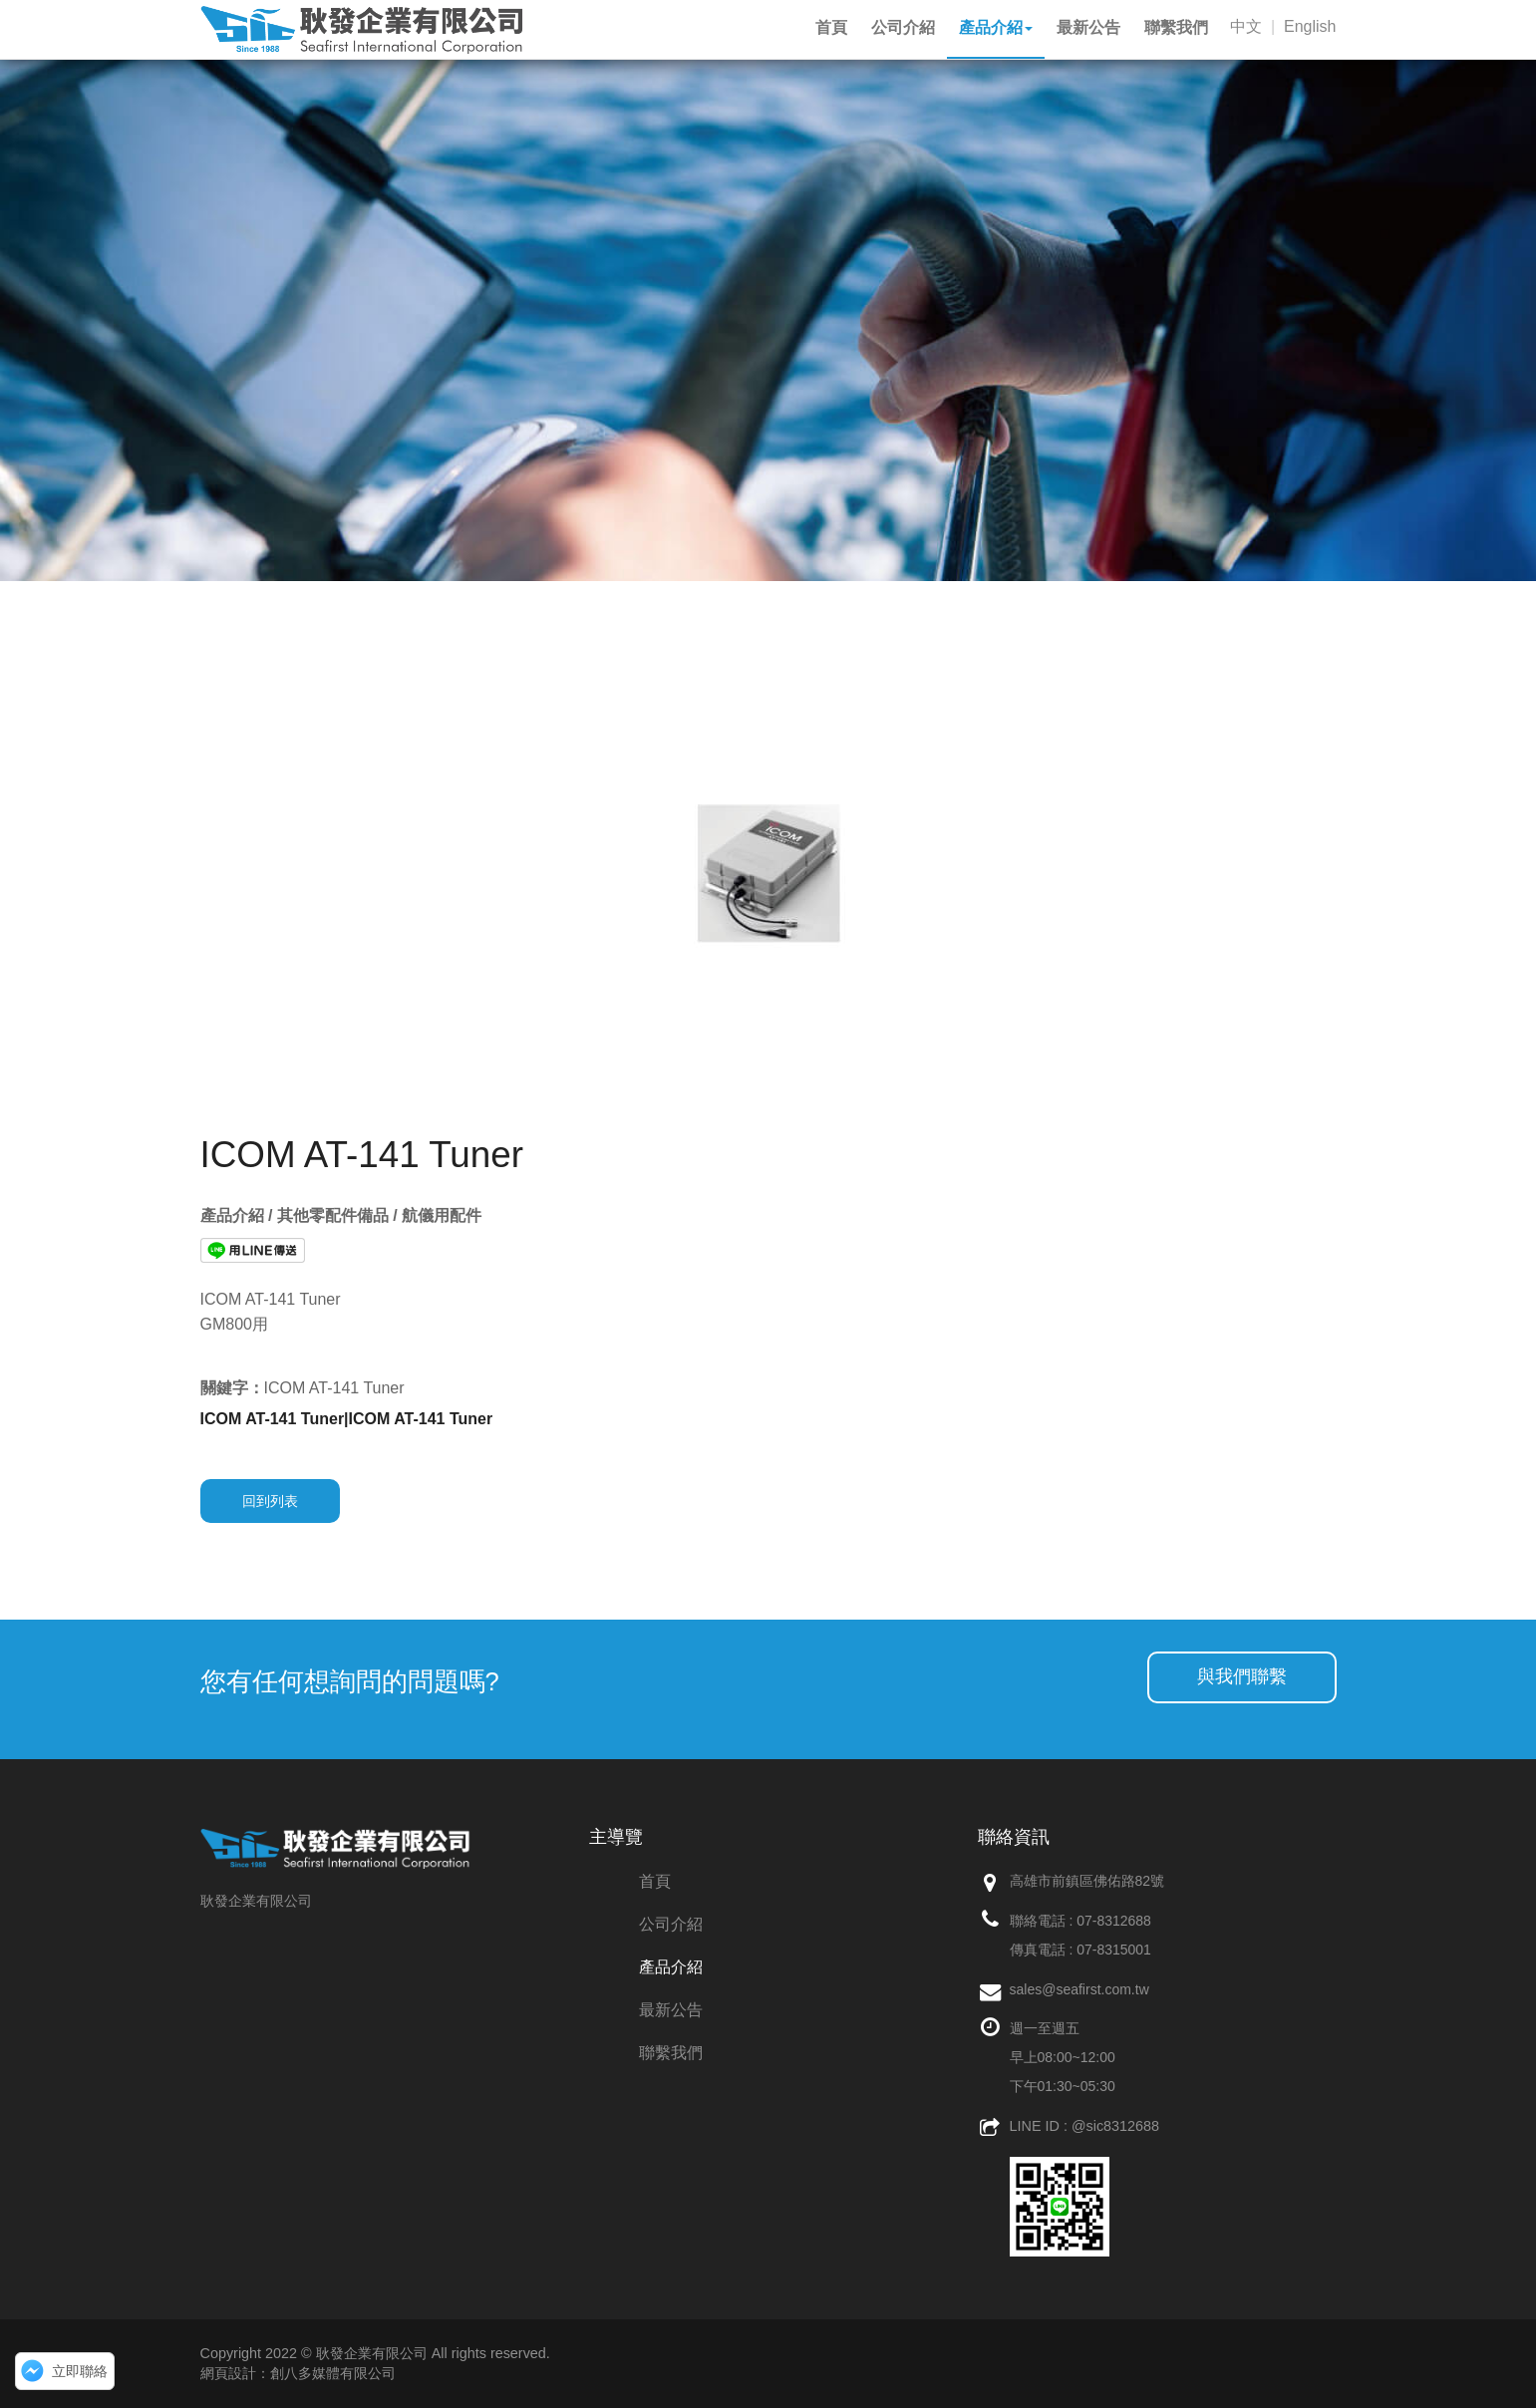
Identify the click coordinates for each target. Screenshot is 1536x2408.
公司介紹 (671, 1924)
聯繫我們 (671, 2052)
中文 (1246, 26)
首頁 (655, 1881)
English (1310, 26)
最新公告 (671, 2009)
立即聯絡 (80, 2371)
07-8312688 (1113, 1921)
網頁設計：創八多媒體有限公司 (298, 2373)
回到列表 (270, 1501)
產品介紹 (671, 1966)
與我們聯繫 (1242, 1676)
